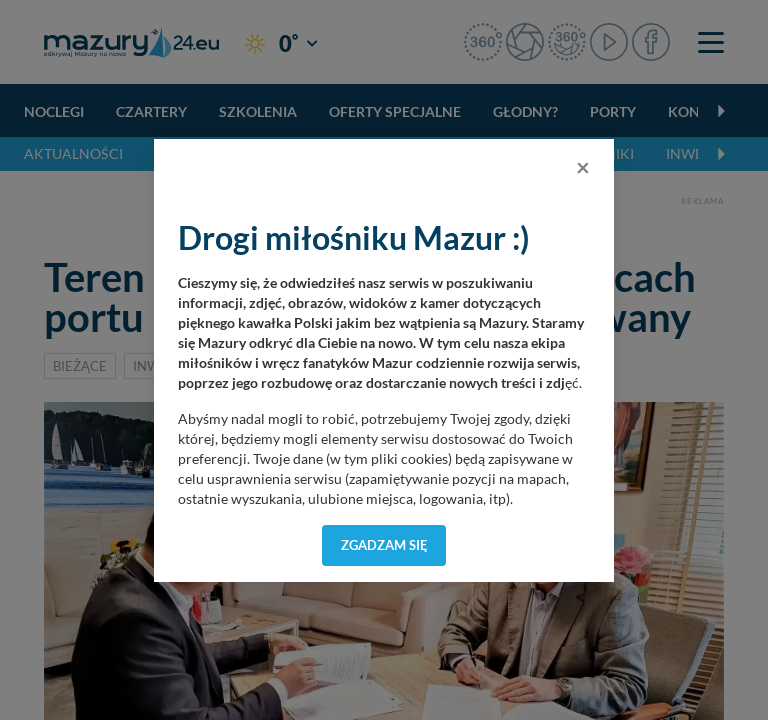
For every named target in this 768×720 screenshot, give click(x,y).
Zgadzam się (384, 545)
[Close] (583, 167)
